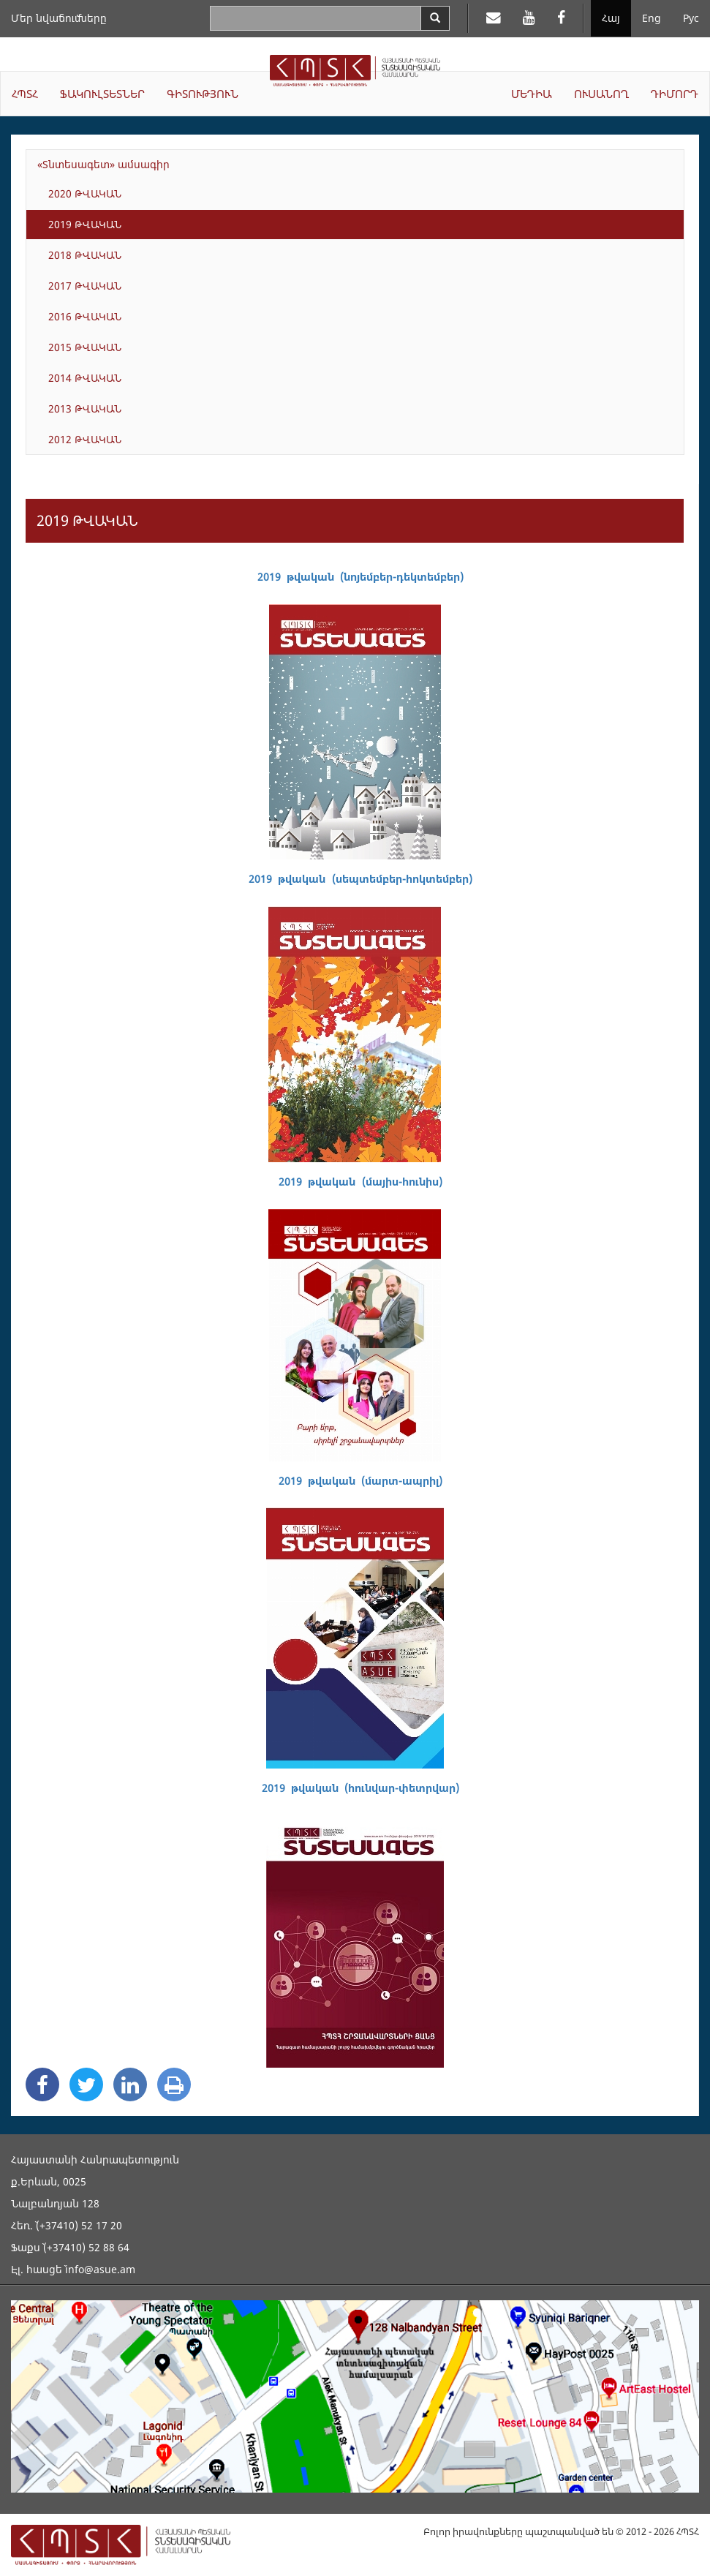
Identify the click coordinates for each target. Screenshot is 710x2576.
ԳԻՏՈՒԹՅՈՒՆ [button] (202, 93)
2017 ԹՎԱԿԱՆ (84, 286)
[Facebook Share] (42, 2084)
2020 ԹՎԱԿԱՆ (84, 193)
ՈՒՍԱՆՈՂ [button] (601, 93)
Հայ (611, 18)
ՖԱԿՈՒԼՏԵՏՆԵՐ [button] (102, 93)
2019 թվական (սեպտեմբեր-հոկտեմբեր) (360, 879)
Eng (651, 18)
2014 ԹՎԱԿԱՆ (84, 378)
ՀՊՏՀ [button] (25, 93)
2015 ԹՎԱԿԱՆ (84, 347)
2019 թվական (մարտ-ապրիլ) (360, 1481)
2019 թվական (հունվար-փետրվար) (360, 1788)
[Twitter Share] (86, 2084)
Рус (691, 18)
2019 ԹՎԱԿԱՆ (84, 224)
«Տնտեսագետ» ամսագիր (103, 164)
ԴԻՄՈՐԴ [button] (674, 93)
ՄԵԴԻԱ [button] (531, 93)
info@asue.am (100, 2269)
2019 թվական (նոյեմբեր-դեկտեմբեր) (360, 577)
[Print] (174, 2084)
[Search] (435, 18)
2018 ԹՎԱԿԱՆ (84, 255)
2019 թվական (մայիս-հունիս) (360, 1182)
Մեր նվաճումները (59, 18)
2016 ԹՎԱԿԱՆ (84, 316)
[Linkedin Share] (130, 2084)
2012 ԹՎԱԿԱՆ (84, 439)
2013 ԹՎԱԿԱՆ (84, 408)
